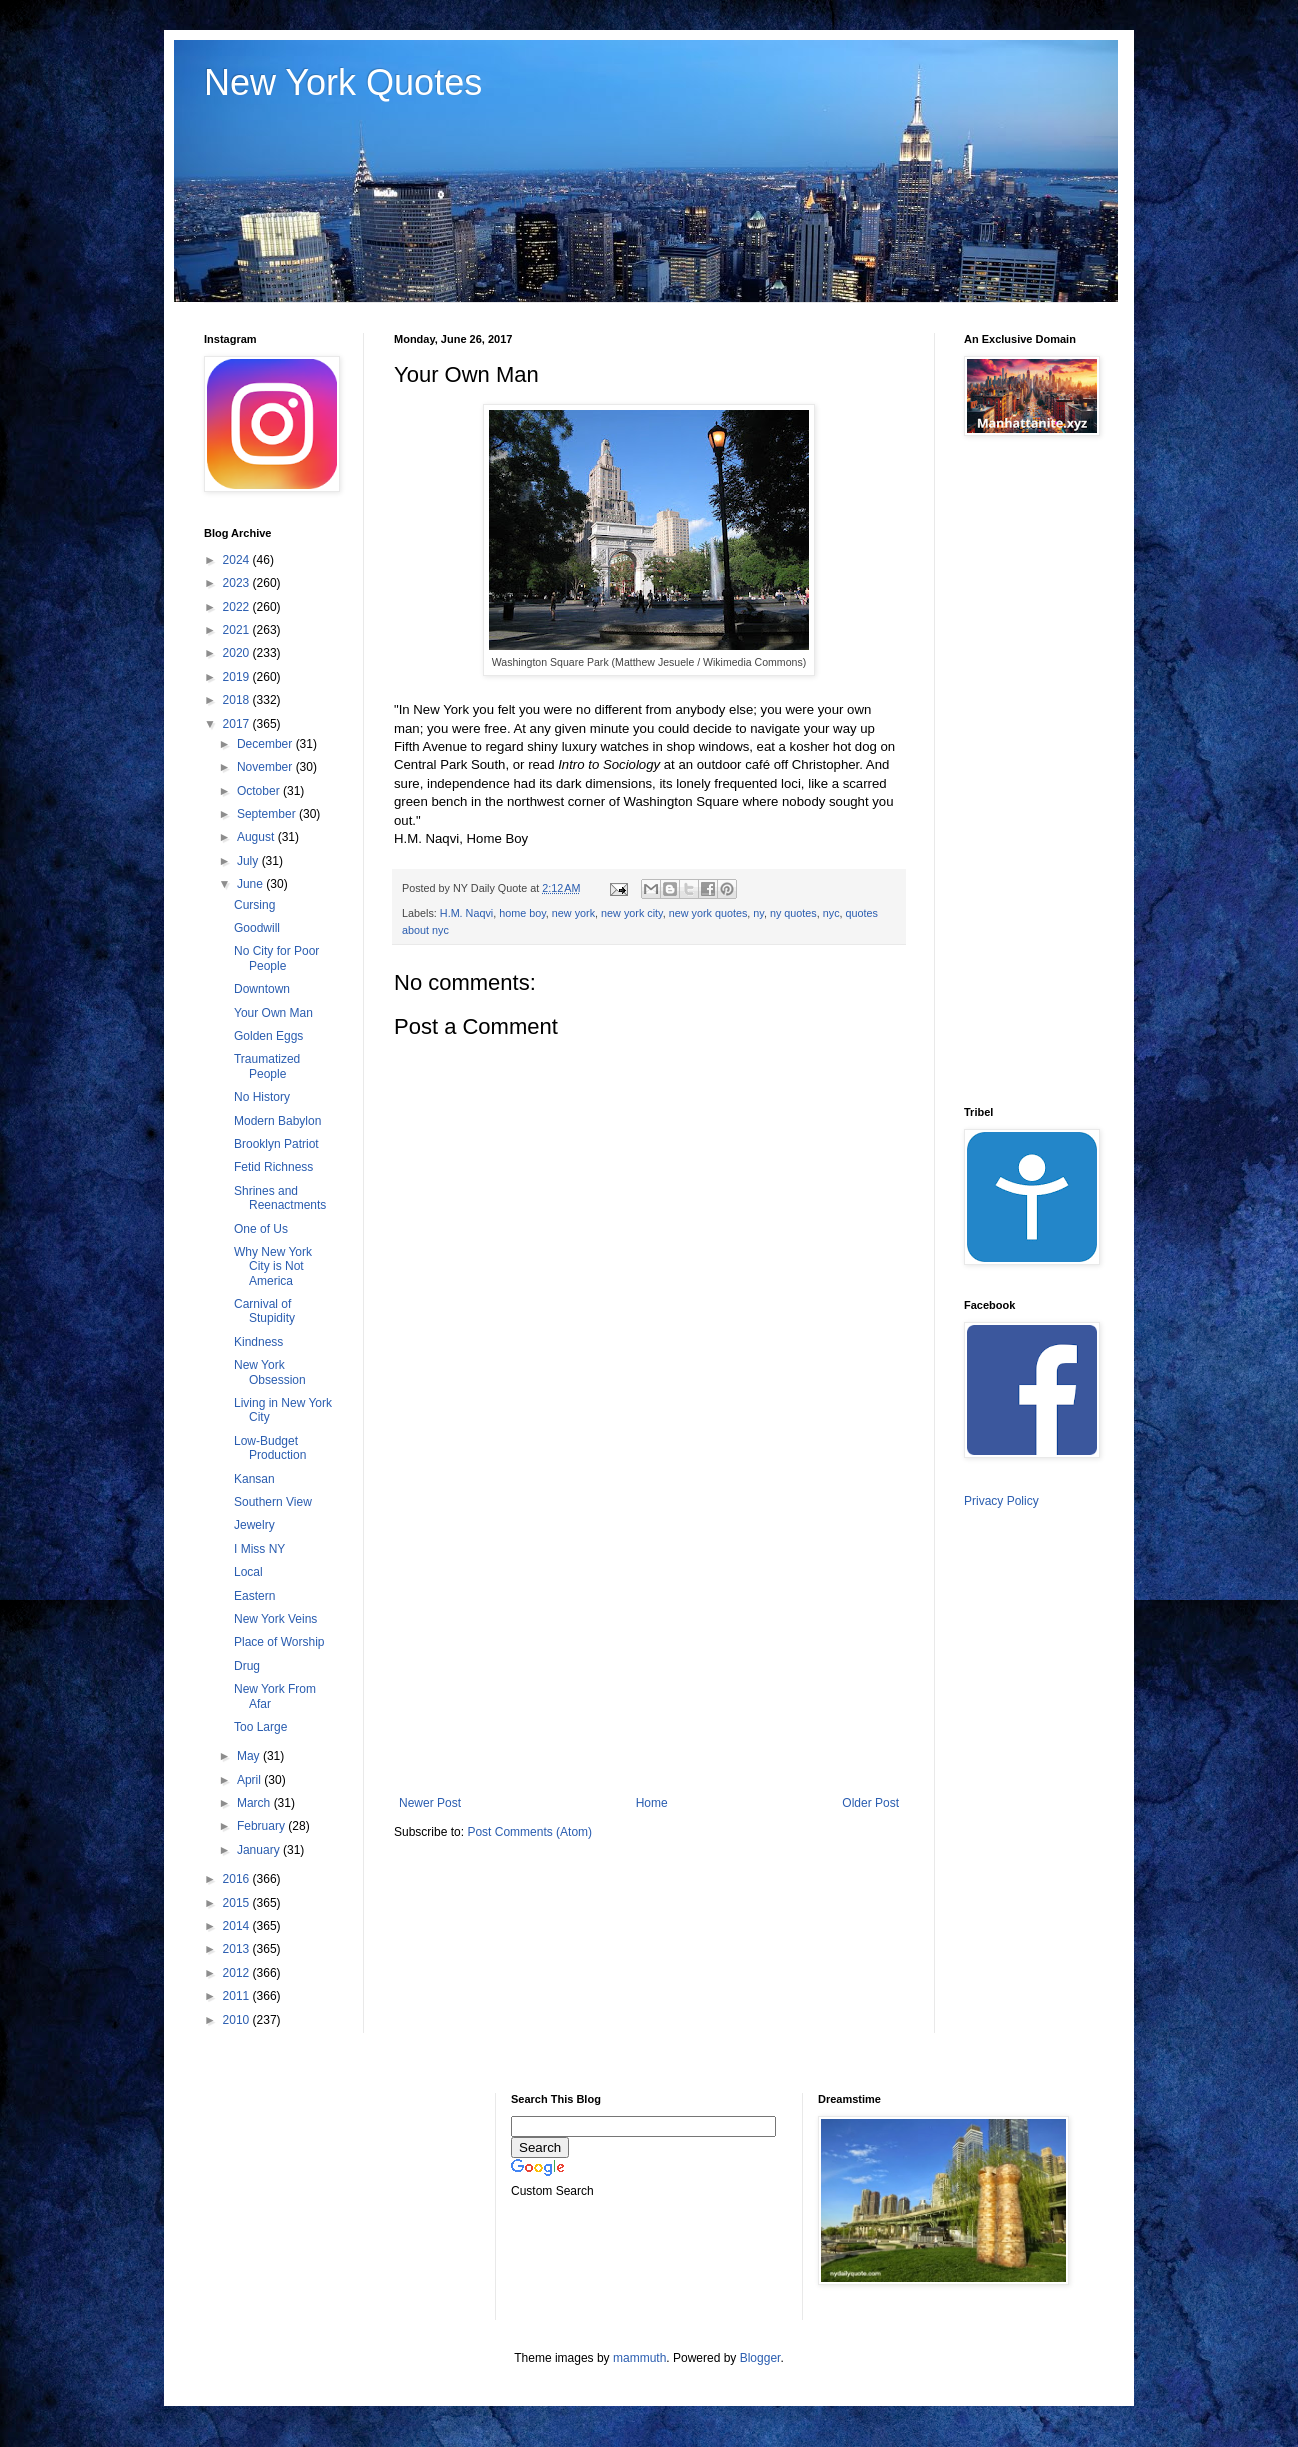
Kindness (258, 1342)
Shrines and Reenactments (280, 1198)
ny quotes (793, 913)
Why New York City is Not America (273, 1266)
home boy (522, 913)
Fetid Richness (273, 1167)
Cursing (254, 905)
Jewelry (254, 1525)
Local (248, 1572)
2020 (238, 653)
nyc (831, 913)
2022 (238, 607)
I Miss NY (259, 1549)
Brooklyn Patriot (276, 1144)
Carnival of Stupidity (264, 1311)
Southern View (273, 1502)
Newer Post (430, 1803)
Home (652, 1803)
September (268, 814)
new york (573, 913)
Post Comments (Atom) (529, 1832)
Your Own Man (273, 1013)
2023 (238, 583)
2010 (238, 2020)
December (266, 744)
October (260, 791)
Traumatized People (267, 1066)
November (266, 767)
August (257, 837)
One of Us (261, 1229)
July (249, 861)
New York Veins (275, 1619)
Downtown (262, 989)
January (260, 1850)
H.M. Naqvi (466, 913)
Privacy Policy (1001, 1501)
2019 (238, 677)
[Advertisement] (649, 1631)
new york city (632, 913)
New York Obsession (270, 1372)
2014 (238, 1926)
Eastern (254, 1596)
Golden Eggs (268, 1036)
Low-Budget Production (270, 1448)
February (262, 1826)
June (251, 884)
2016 (238, 1879)
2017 (238, 724)
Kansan (254, 1479)
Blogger (760, 2358)
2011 (238, 1996)
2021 (238, 630)
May (250, 1756)
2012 (238, 1973)
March (255, 1803)
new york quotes (708, 913)
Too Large (260, 1727)
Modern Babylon (277, 1121)
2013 (238, 1949)
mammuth (639, 2358)
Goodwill (257, 928)
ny (758, 913)
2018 (238, 700)
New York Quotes (343, 82)
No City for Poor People (276, 958)
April (250, 1780)
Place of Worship (279, 1642)
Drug (247, 1666)
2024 (238, 560)
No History (262, 1097)
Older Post (870, 1803)
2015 (238, 1903)
